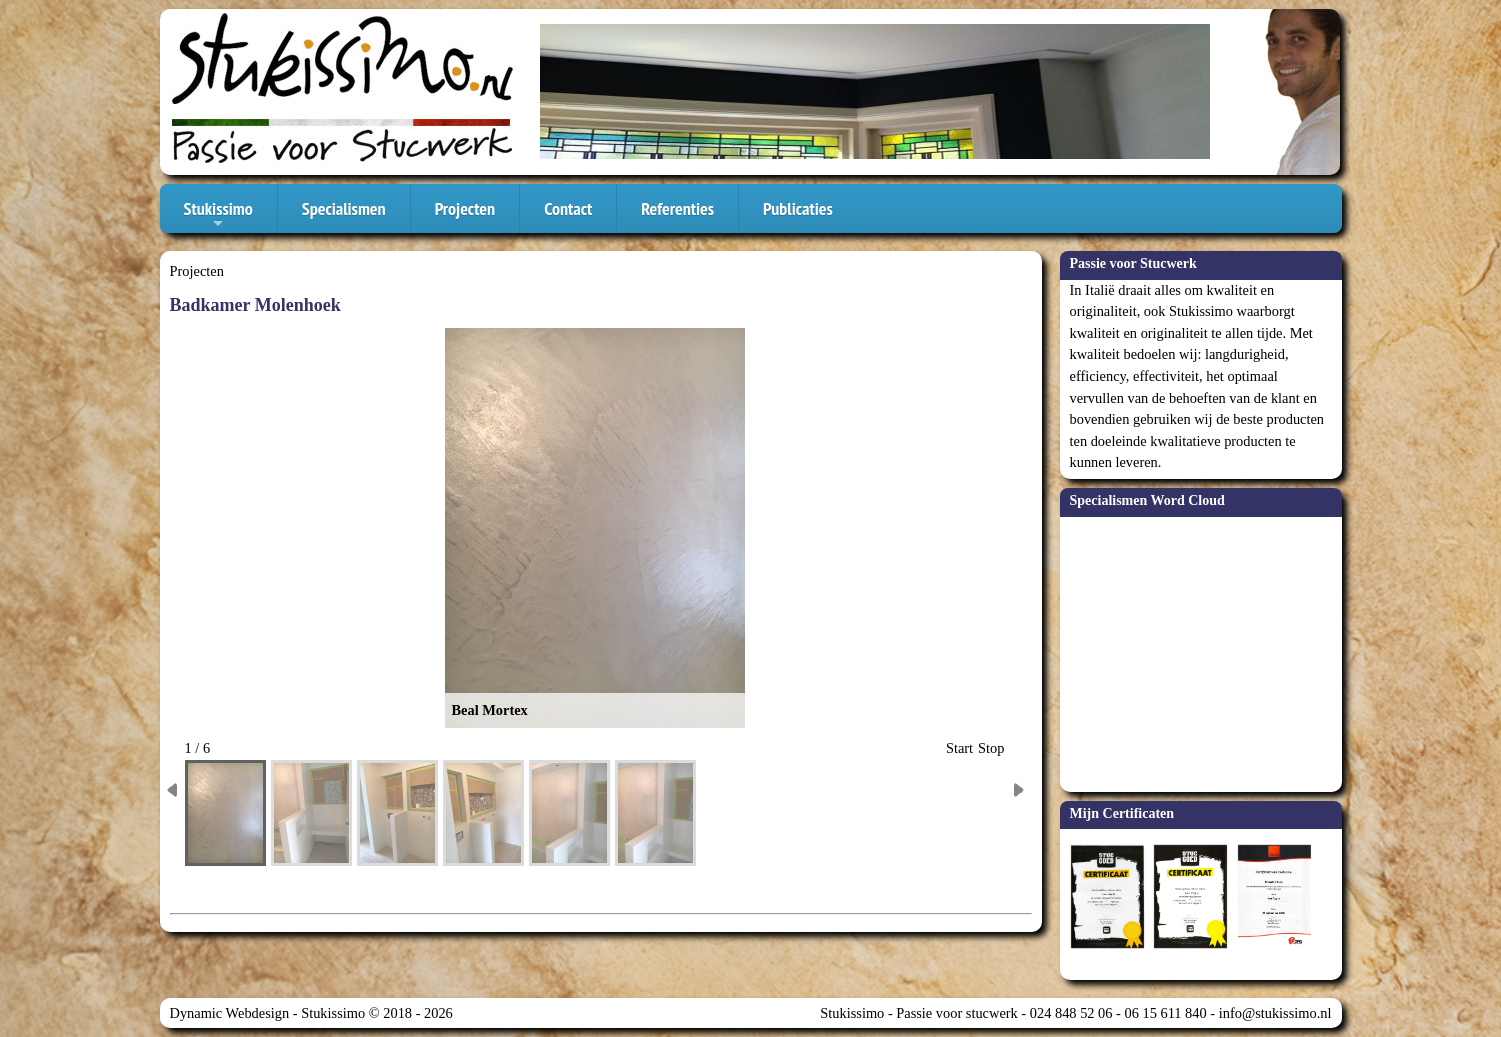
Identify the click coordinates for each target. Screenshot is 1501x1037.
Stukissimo (218, 215)
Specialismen (344, 208)
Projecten (465, 208)
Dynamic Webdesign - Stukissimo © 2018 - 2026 (311, 1013)
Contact (568, 208)
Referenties (677, 208)
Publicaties (798, 208)
